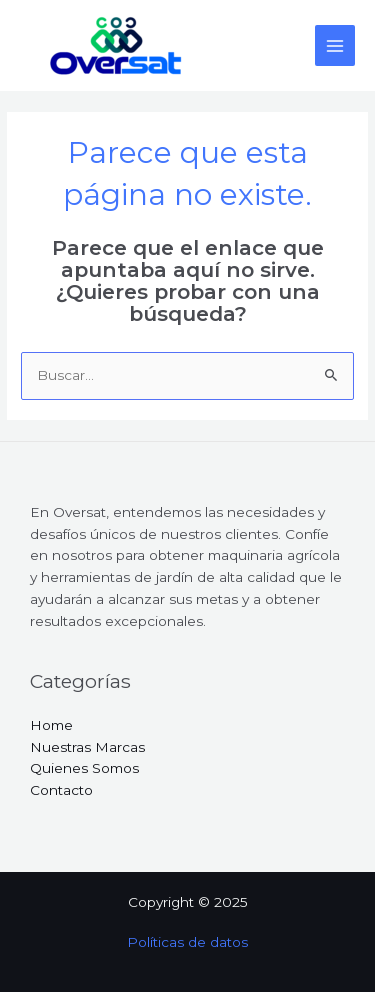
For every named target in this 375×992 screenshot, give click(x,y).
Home (51, 725)
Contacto (61, 790)
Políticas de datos (187, 942)
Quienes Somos (84, 768)
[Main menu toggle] (335, 45)
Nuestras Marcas (87, 747)
